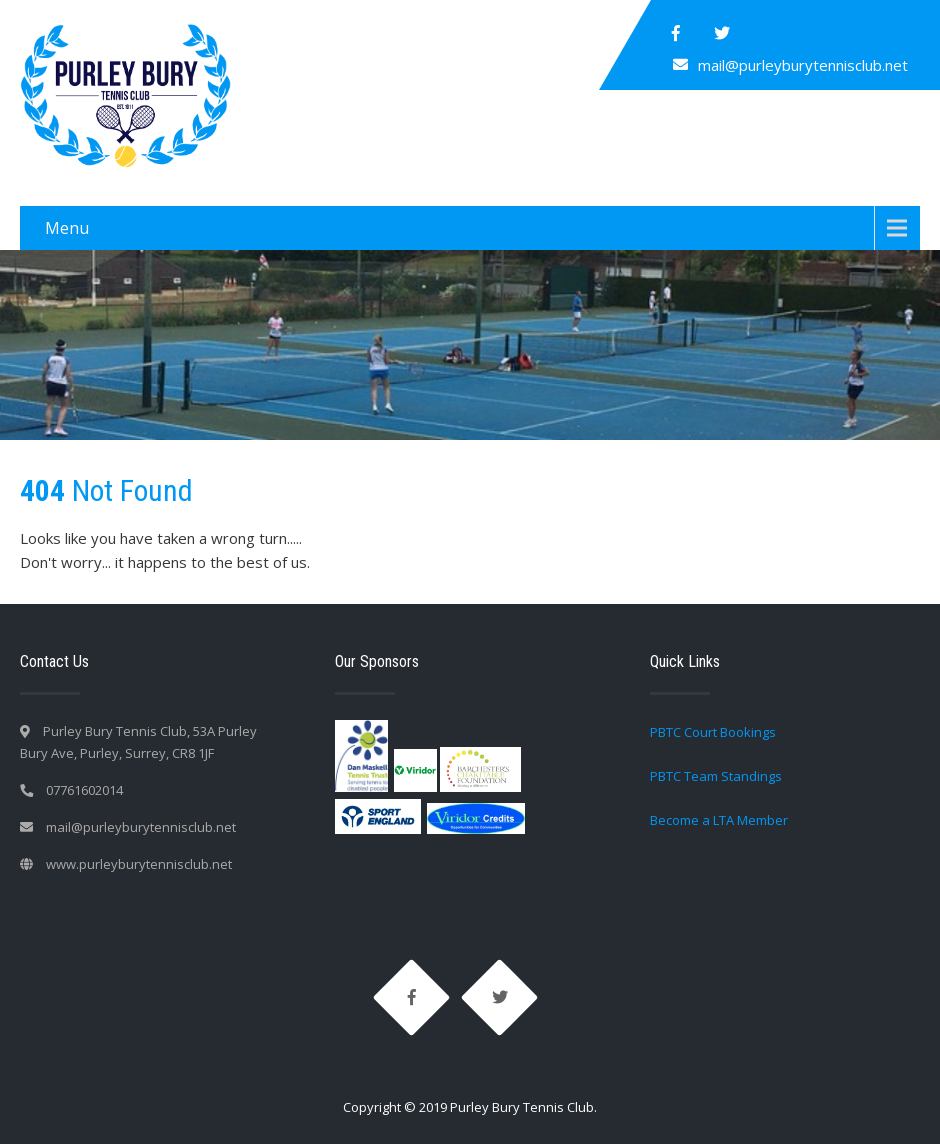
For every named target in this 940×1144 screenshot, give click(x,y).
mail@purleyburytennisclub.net (803, 65)
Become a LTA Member (719, 820)
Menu (67, 228)
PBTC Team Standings (716, 776)
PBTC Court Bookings (713, 732)
